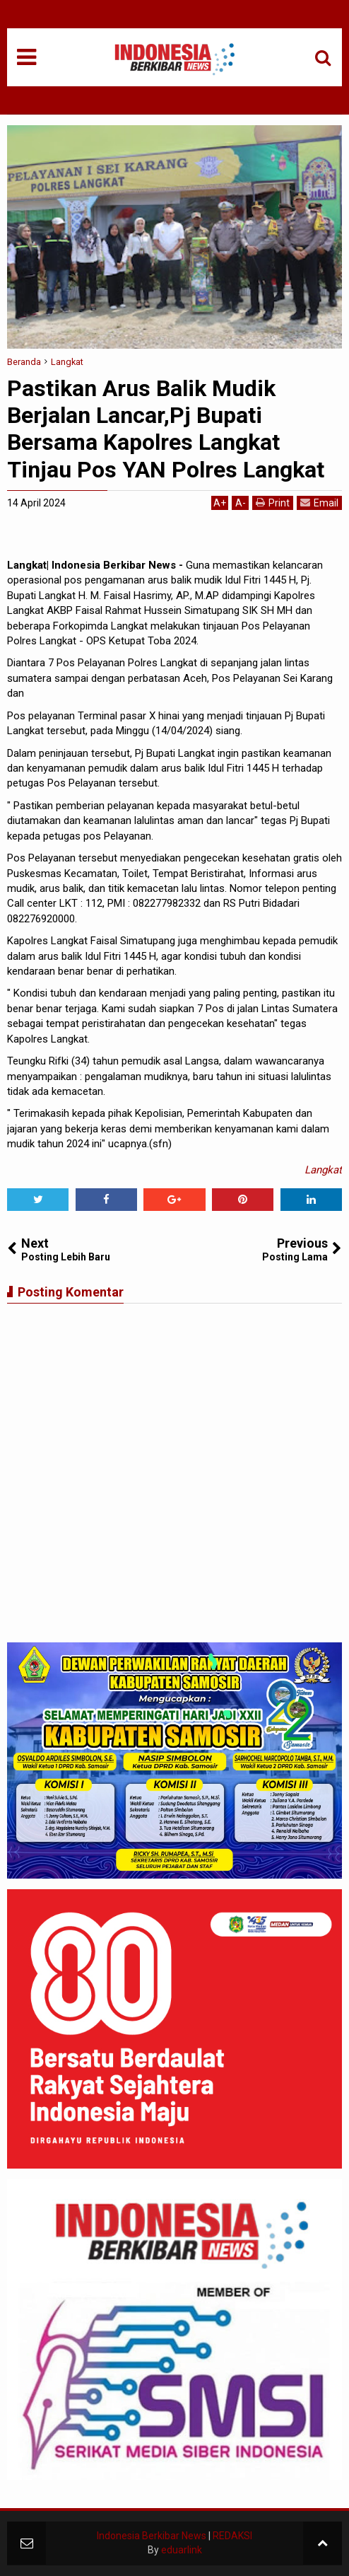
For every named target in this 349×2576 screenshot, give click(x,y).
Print (273, 502)
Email (319, 502)
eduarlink (181, 2549)
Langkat (323, 1170)
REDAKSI (232, 2535)
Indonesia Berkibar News (151, 2535)
